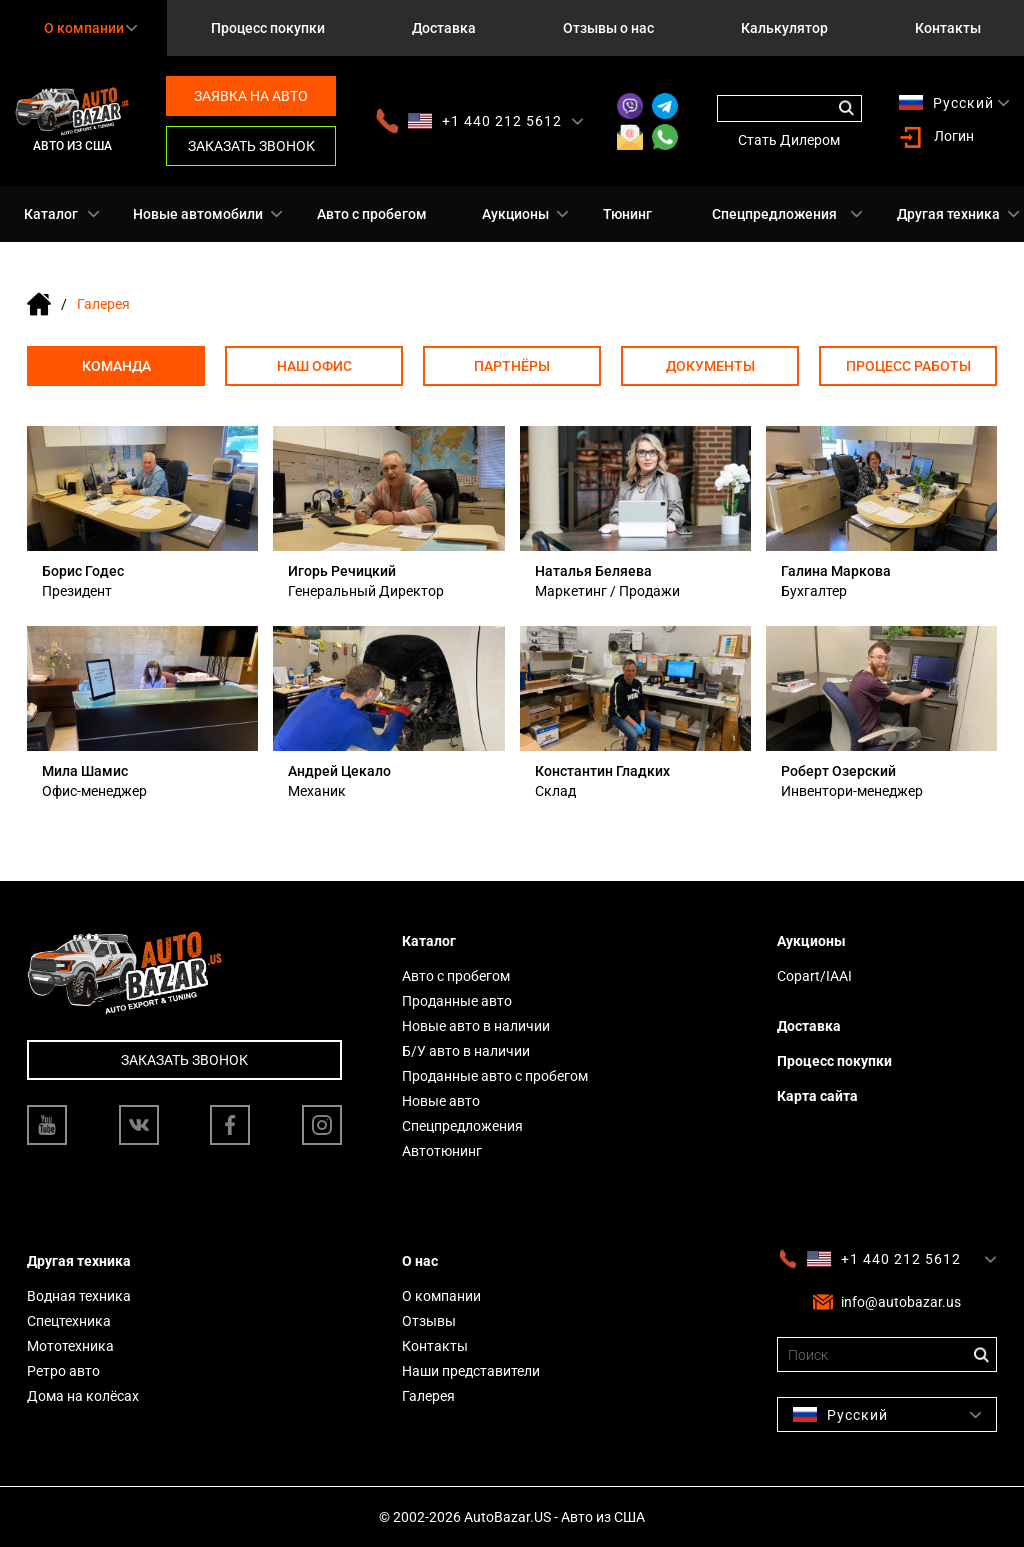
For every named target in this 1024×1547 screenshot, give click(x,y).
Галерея (428, 1396)
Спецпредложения (774, 214)
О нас (420, 1261)
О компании (441, 1296)
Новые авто (441, 1101)
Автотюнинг (442, 1151)
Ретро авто (63, 1371)
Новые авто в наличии (476, 1026)
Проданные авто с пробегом (495, 1076)
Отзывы (429, 1321)
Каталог (51, 214)
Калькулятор (784, 28)
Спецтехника (69, 1321)
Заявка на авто (251, 96)
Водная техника (79, 1296)
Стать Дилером (789, 140)
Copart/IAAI (814, 976)
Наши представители (471, 1371)
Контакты (948, 28)
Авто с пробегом (372, 214)
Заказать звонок (251, 146)
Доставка (444, 28)
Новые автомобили (198, 214)
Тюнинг (627, 214)
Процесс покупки (268, 28)
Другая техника (948, 214)
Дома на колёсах (83, 1396)
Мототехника (70, 1346)
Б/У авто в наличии (466, 1051)
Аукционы (515, 214)
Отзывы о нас (608, 28)
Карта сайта (817, 1096)
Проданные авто (457, 1001)
